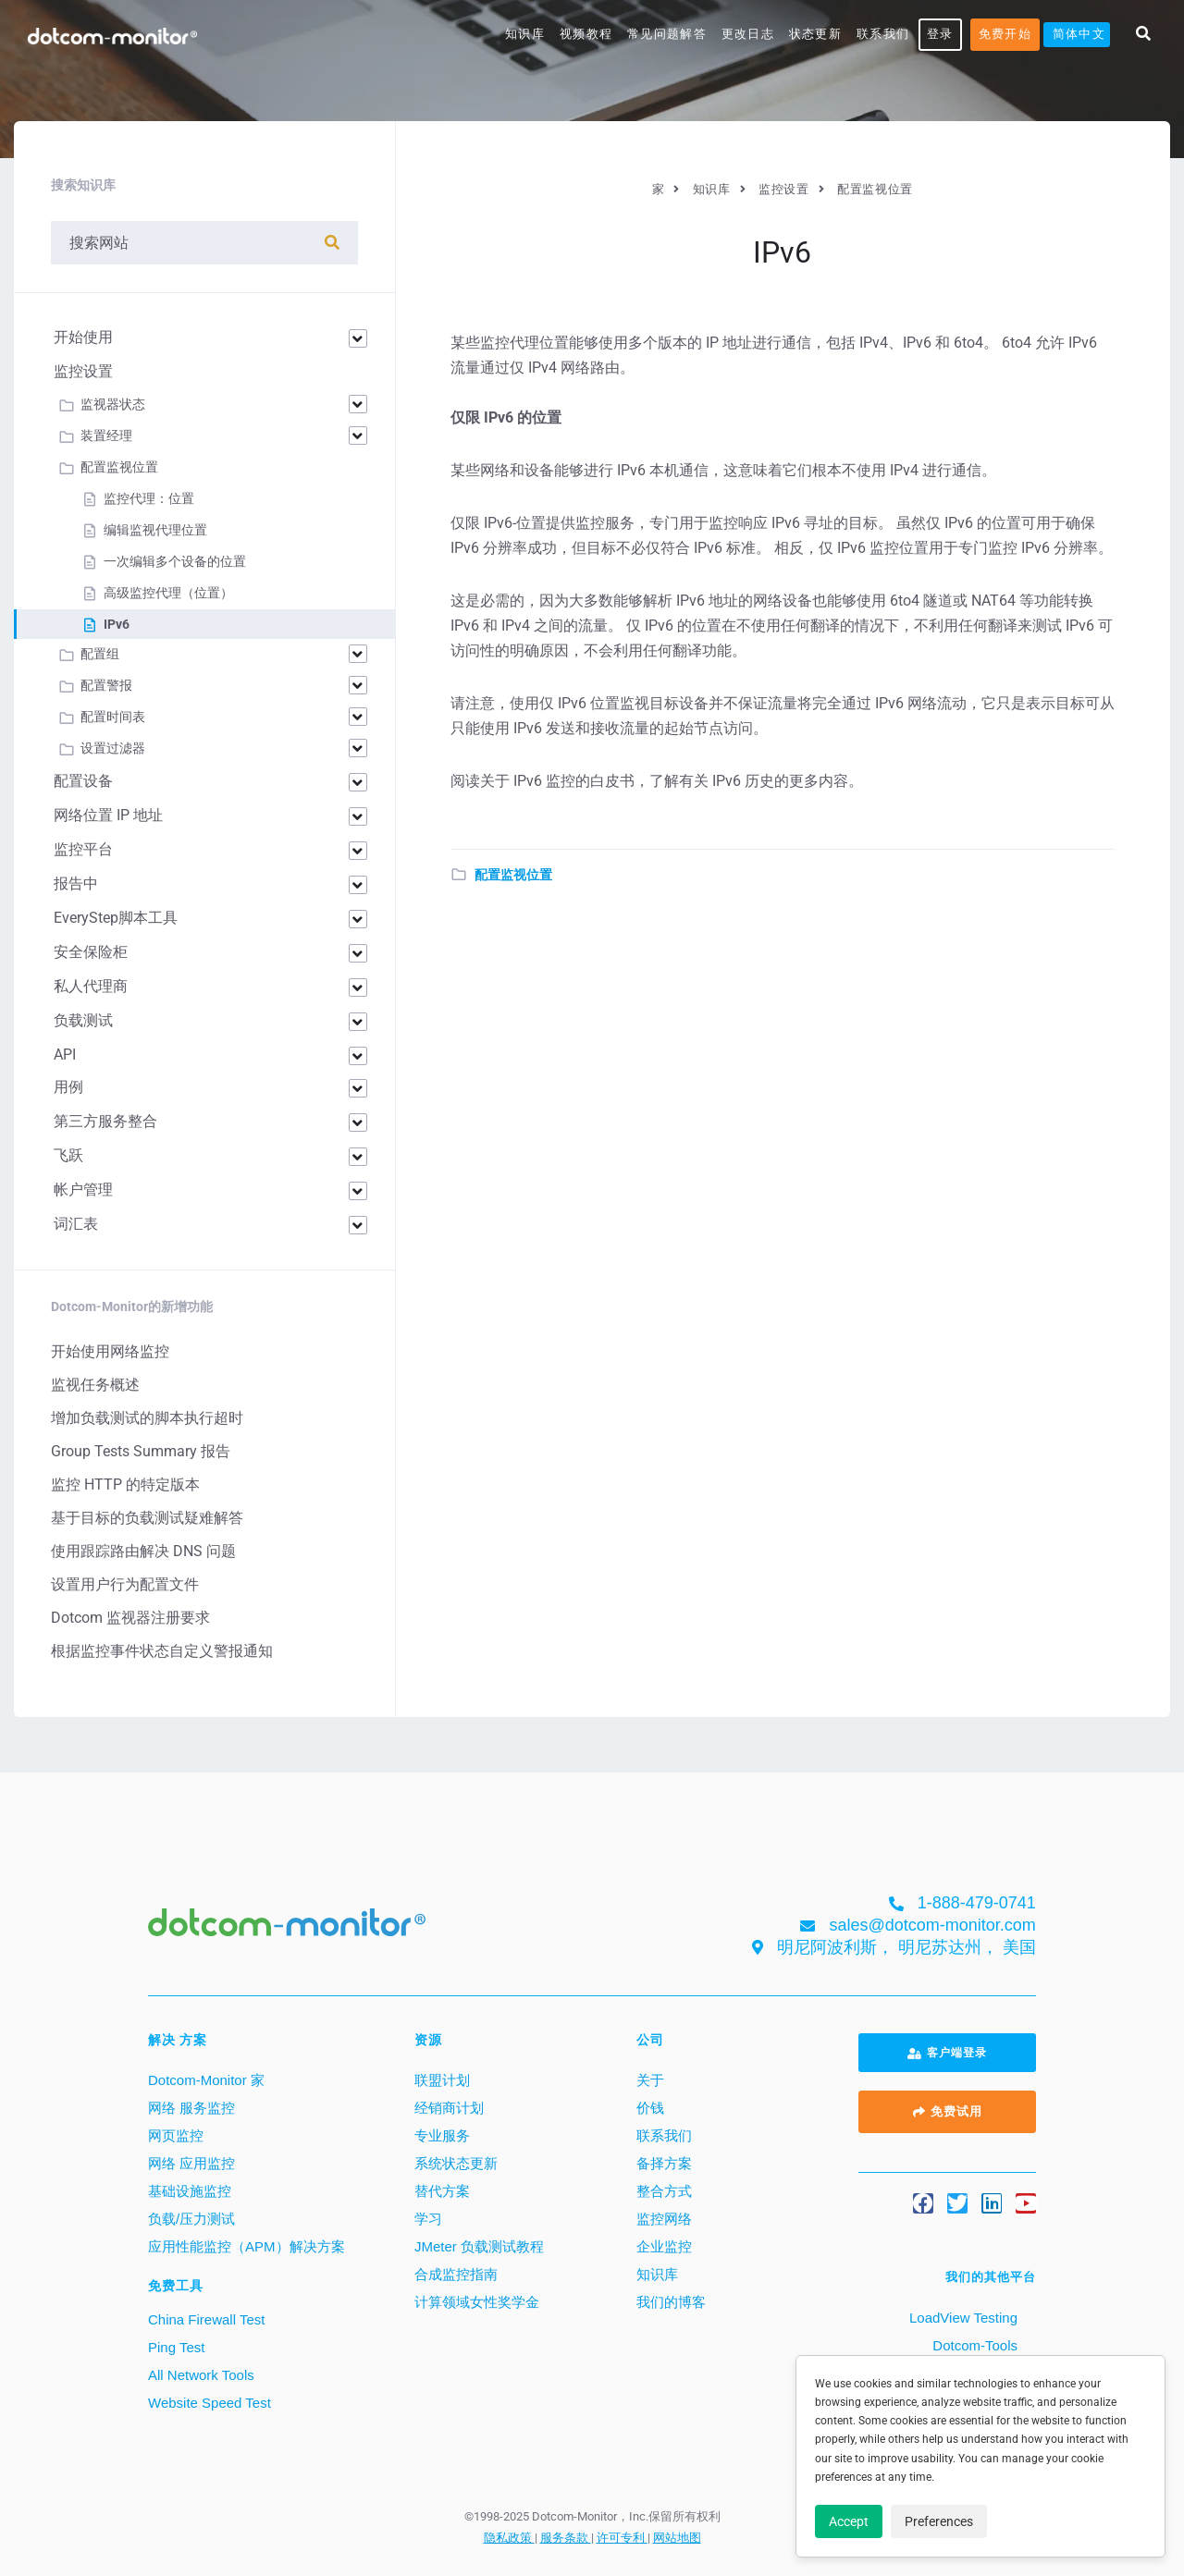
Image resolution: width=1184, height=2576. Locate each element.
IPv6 (117, 624)
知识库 (525, 34)
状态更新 (815, 34)
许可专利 (622, 2537)
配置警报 (106, 685)
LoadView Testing (962, 2317)
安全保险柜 (91, 952)
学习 (428, 2218)
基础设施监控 (189, 2191)
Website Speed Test (209, 2402)
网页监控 (176, 2135)
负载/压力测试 (191, 2218)
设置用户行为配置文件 (125, 1584)
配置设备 (83, 781)
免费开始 (1005, 34)
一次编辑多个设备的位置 (175, 561)
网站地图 (677, 2537)
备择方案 (664, 2163)
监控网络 (664, 2218)
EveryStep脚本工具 (116, 917)
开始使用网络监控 (110, 1351)
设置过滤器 (112, 748)
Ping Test (176, 2347)
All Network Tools (201, 2375)
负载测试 (83, 1020)
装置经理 (106, 435)
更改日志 (748, 34)
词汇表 (76, 1224)
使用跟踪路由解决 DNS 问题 (143, 1551)
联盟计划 (442, 2080)
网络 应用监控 (191, 2163)
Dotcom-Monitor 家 (206, 2080)
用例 (68, 1087)
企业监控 (664, 2246)
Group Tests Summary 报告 (140, 1451)
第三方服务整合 (105, 1121)
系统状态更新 (456, 2163)
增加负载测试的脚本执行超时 (147, 1418)
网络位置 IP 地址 (108, 815)
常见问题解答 (667, 34)
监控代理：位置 (149, 498)
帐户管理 (83, 1189)
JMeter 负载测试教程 (479, 2246)
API (65, 1054)
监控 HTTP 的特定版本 (125, 1484)
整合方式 (664, 2191)
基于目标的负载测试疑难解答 (147, 1518)
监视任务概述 (95, 1384)
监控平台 (83, 849)
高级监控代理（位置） (168, 592)
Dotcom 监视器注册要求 (130, 1617)
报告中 (76, 883)
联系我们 (883, 34)
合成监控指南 (456, 2274)
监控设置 (83, 371)
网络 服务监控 (191, 2108)
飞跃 (68, 1155)
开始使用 (83, 337)
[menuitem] (1076, 34)
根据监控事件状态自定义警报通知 (162, 1651)
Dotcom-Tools (973, 2345)
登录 (940, 34)
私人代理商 (91, 986)
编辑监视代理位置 (155, 529)
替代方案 (442, 2191)
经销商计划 (449, 2108)
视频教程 (586, 34)
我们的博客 (671, 2302)
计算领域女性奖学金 (476, 2302)
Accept (849, 2521)
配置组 (99, 653)
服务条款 (565, 2537)
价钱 (650, 2108)
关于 (650, 2080)
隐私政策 (509, 2537)
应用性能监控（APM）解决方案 (246, 2246)
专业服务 (442, 2135)
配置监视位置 (513, 874)
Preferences (939, 2521)
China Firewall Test (206, 2319)
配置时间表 (112, 716)
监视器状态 (112, 404)
